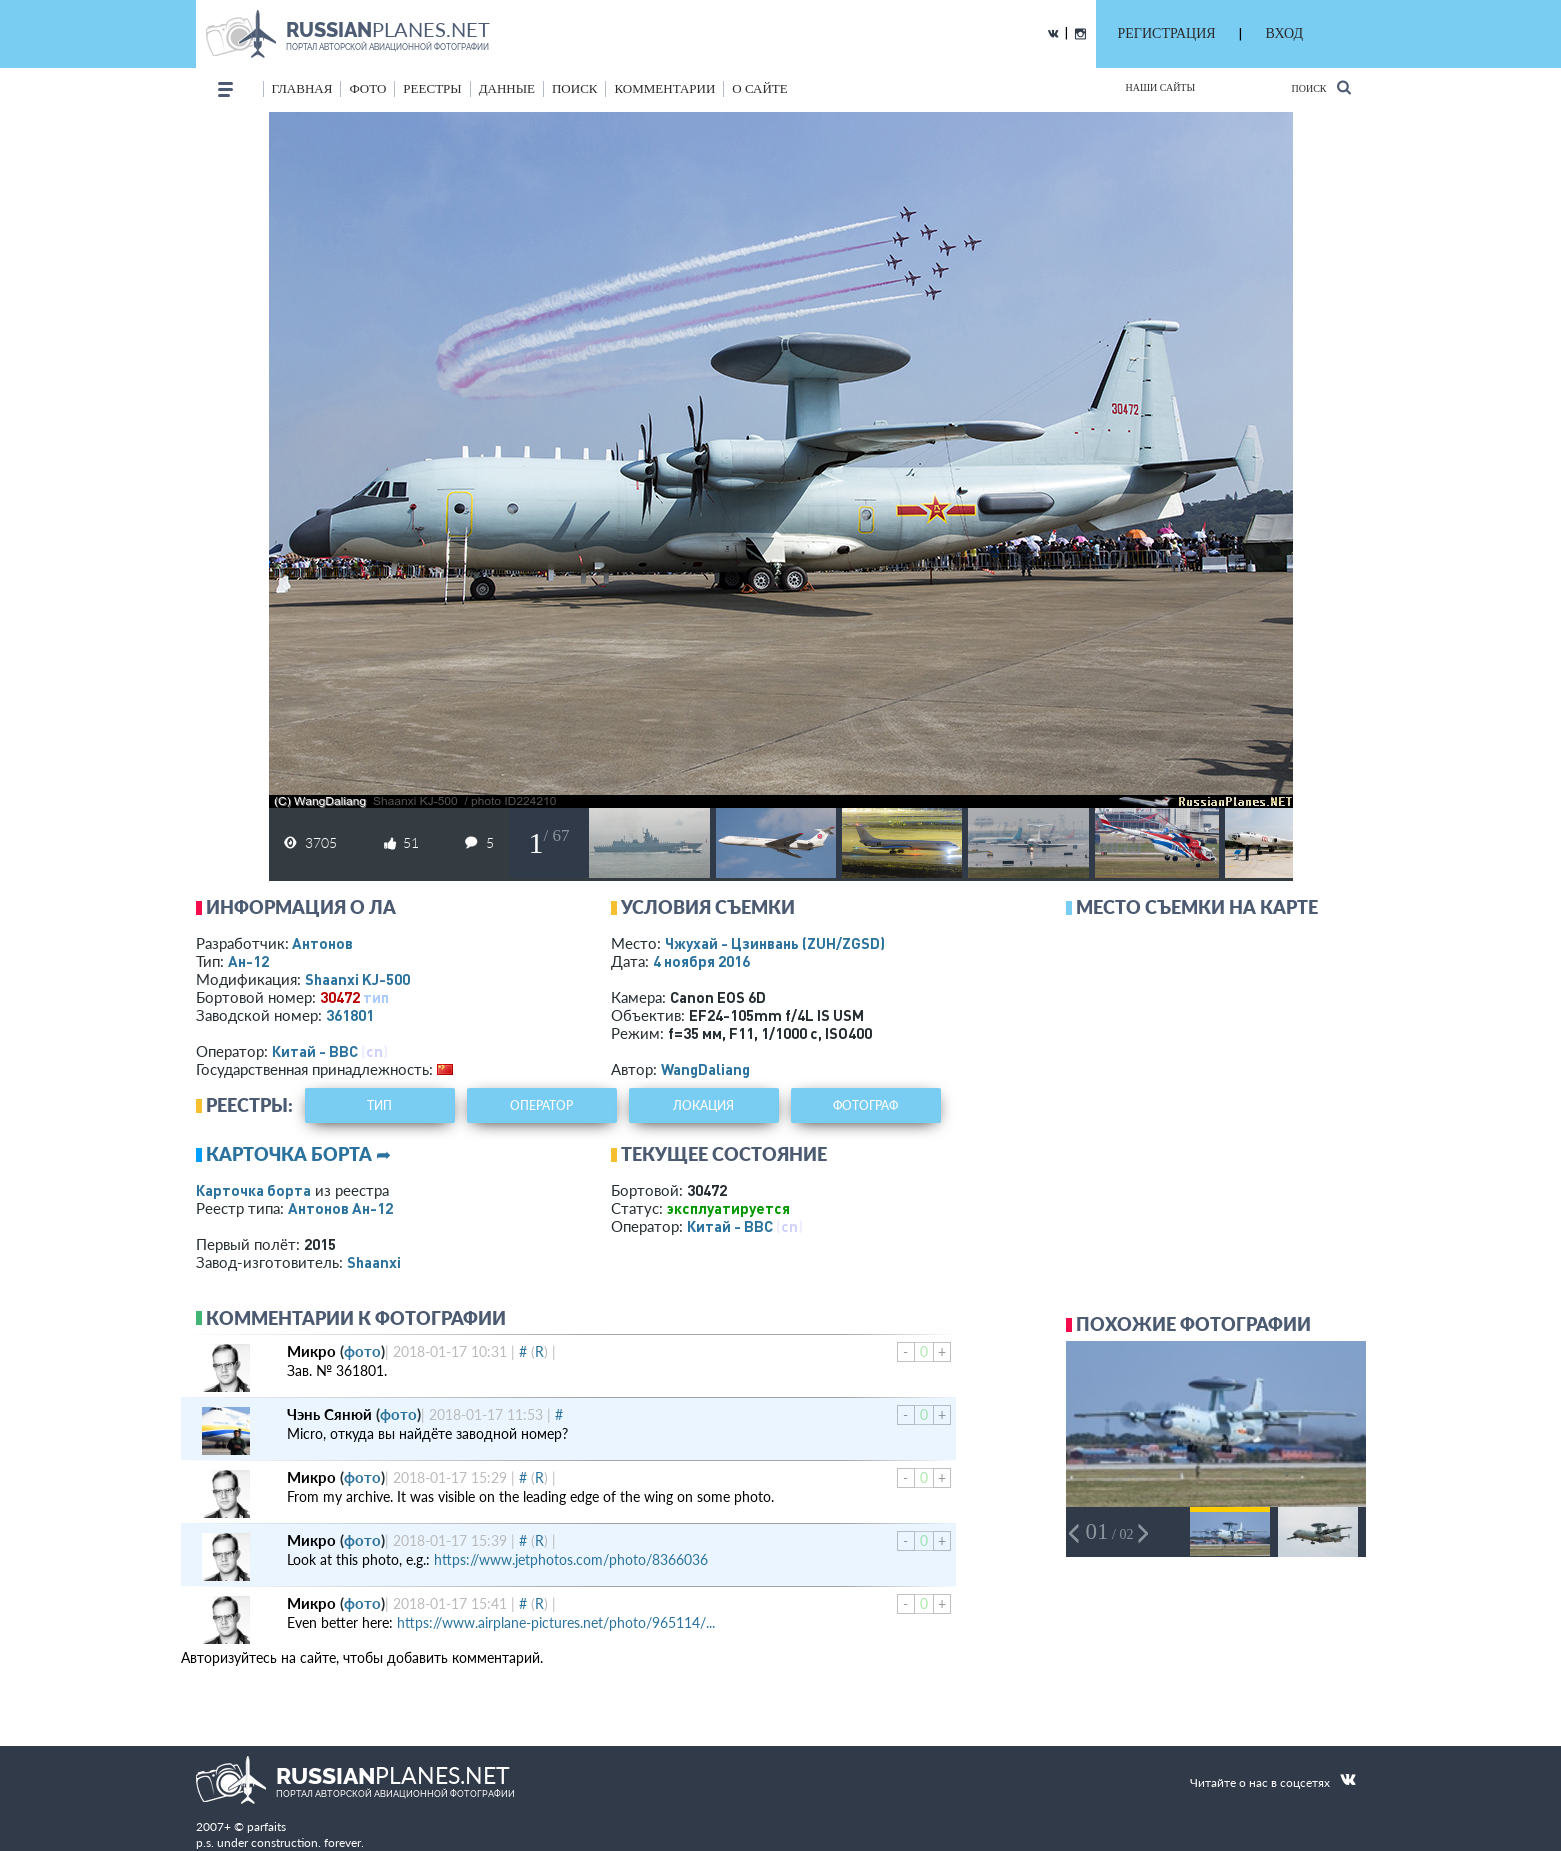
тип (376, 997)
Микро (311, 1351)
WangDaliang (705, 1069)
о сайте (759, 88)
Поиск (1320, 87)
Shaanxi (374, 1262)
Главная (302, 88)
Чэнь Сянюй (329, 1414)
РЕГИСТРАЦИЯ (1167, 33)
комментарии (664, 88)
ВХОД (1284, 33)
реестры (432, 88)
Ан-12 (248, 961)
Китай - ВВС (315, 1051)
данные (507, 88)
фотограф (865, 1105)
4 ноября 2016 (701, 961)
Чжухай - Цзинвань (775, 943)
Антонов (322, 943)
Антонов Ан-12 (340, 1208)
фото (367, 88)
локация (703, 1105)
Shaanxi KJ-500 (357, 979)
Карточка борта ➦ (298, 1154)
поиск (575, 88)
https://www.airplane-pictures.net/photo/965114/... (556, 1622)
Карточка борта (253, 1190)
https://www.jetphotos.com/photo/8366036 (571, 1559)
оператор (541, 1105)
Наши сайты (1161, 87)
